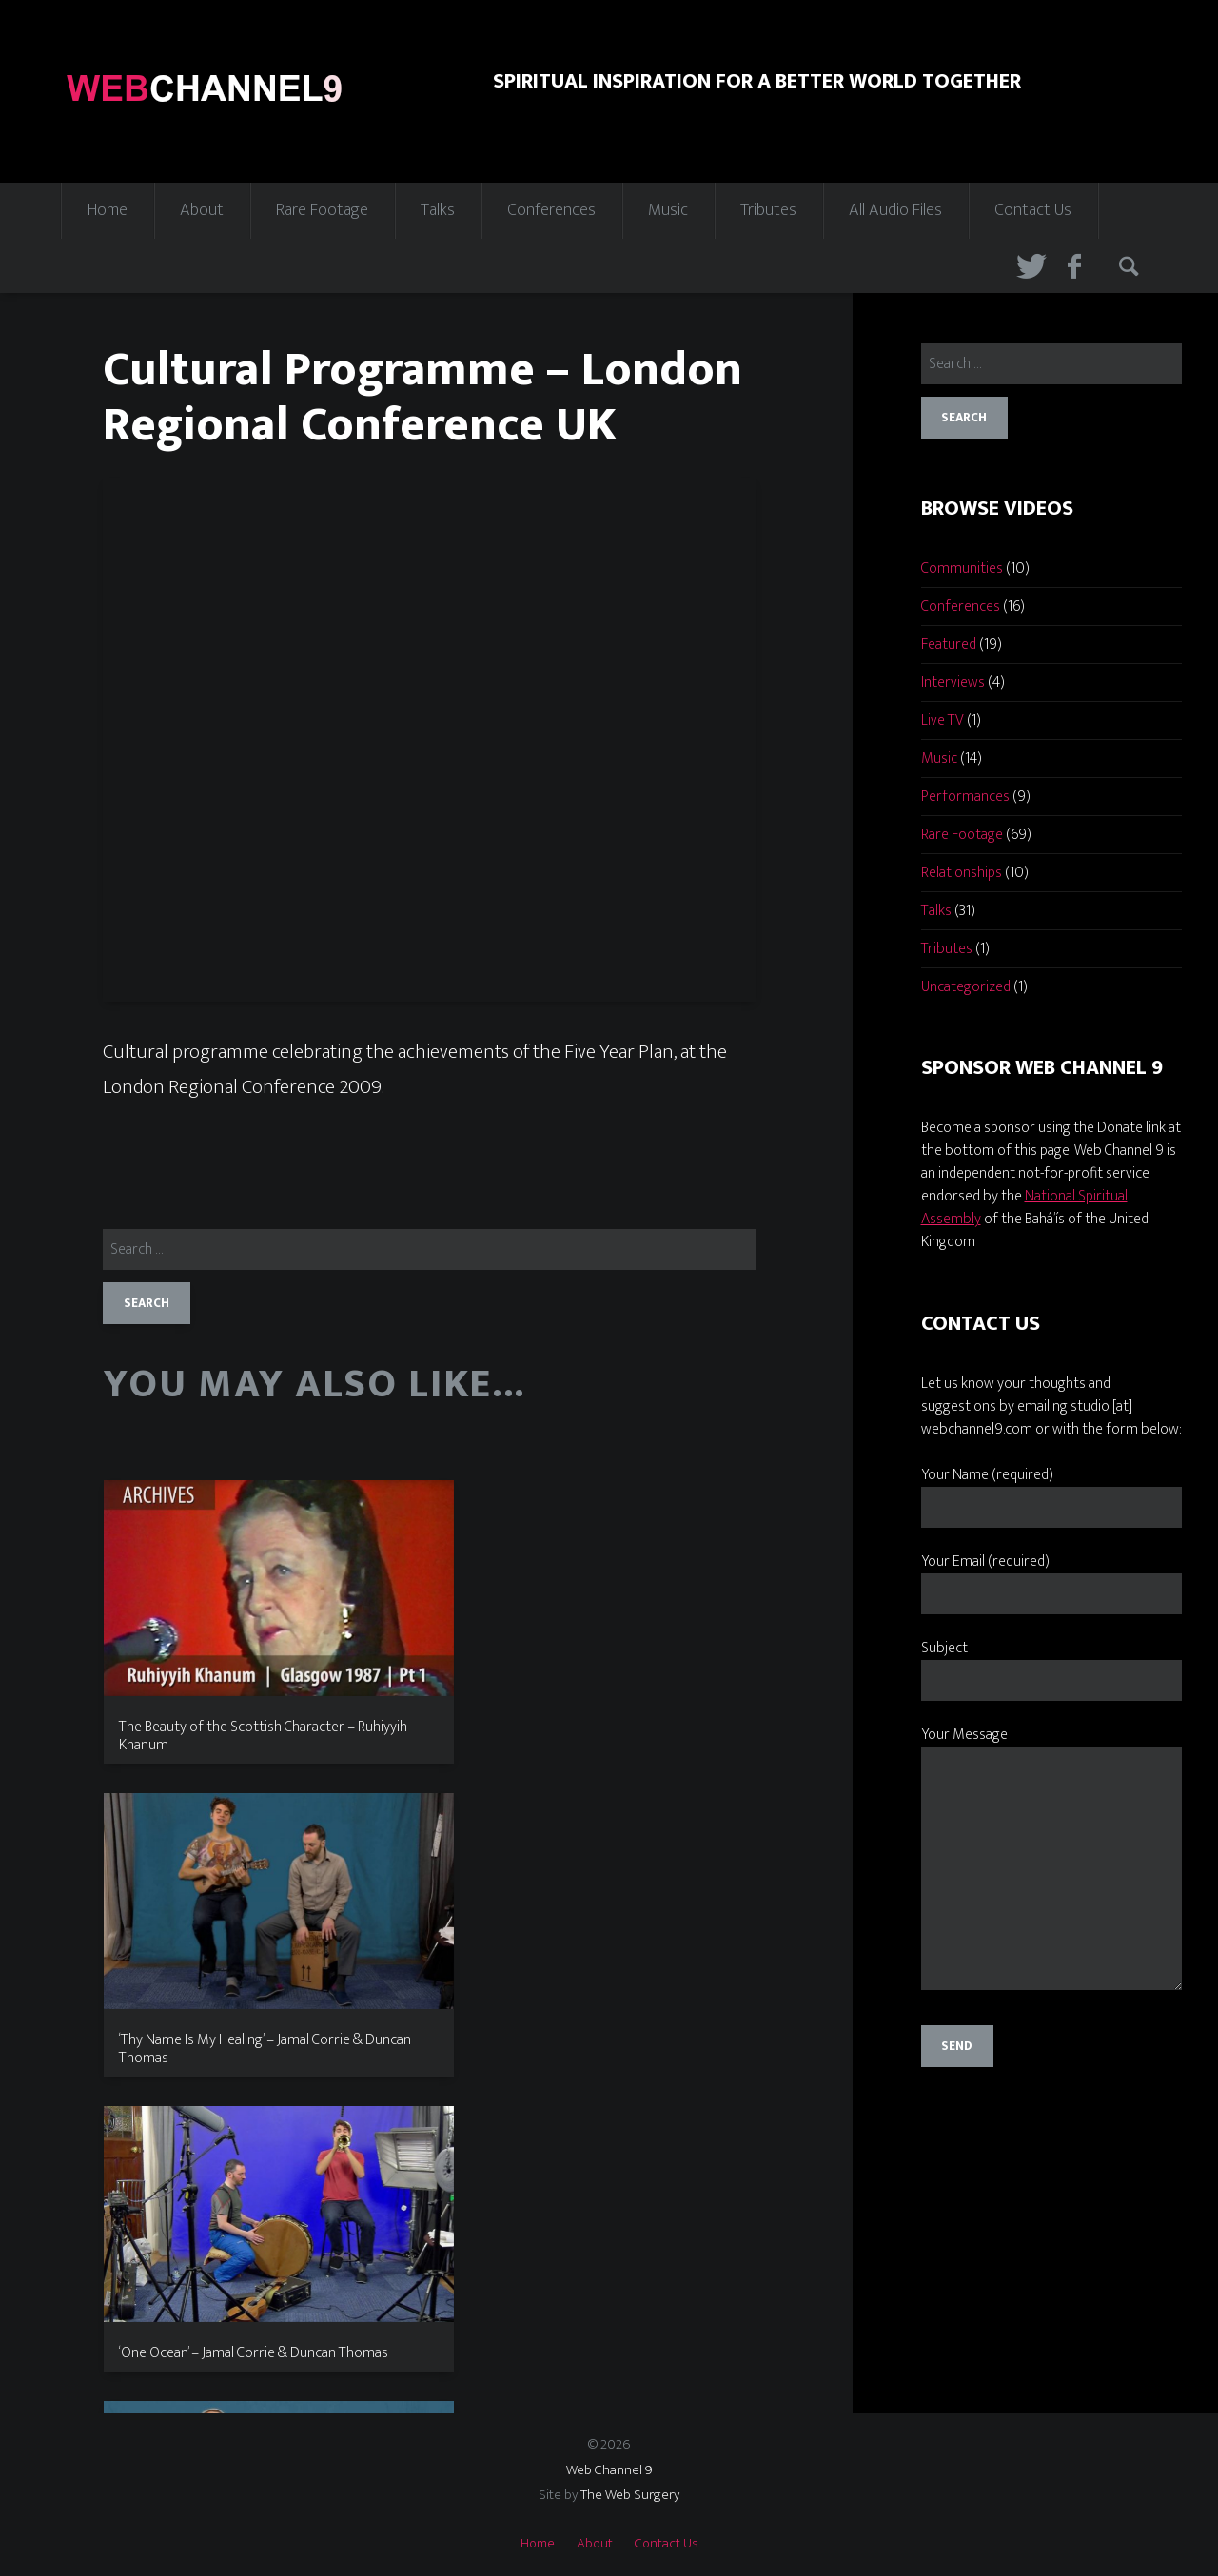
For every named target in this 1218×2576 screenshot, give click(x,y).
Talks (438, 210)
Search (1131, 266)
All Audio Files (895, 210)
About (202, 210)
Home (108, 210)
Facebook (1080, 266)
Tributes (768, 210)
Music (668, 210)
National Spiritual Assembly (1024, 1207)
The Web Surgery (629, 2495)
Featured (948, 644)
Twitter (1028, 266)
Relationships (961, 873)
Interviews (953, 682)
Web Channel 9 (609, 2470)
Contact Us (1032, 210)
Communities (962, 568)
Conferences (551, 210)
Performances (965, 797)
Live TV (942, 720)
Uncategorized (966, 987)
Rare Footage (322, 210)
